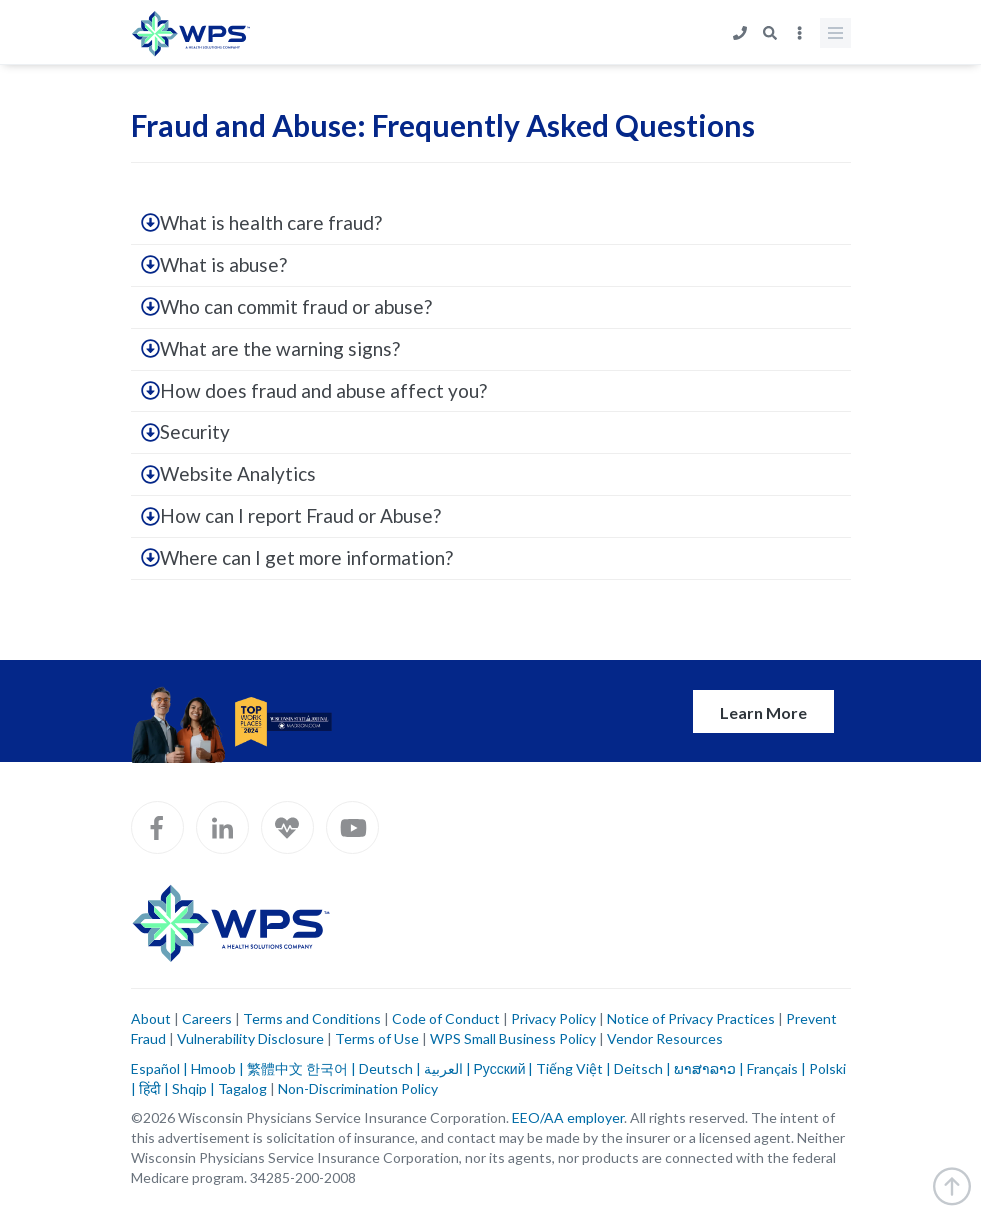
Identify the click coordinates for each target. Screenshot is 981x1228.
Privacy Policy (553, 1018)
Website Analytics (228, 473)
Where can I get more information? (297, 557)
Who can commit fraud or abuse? (286, 306)
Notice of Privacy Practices (691, 1018)
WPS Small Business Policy (513, 1038)
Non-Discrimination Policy (358, 1088)
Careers (205, 1018)
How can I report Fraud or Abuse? (291, 515)
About (151, 1018)
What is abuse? (214, 264)
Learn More (763, 712)
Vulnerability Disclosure (250, 1038)
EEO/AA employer (568, 1117)
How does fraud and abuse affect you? (314, 390)
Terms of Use (377, 1038)
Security (185, 431)
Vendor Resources (665, 1038)
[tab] (491, 223)
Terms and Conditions (312, 1018)
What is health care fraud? (261, 222)
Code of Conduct (446, 1018)
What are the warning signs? (270, 348)
